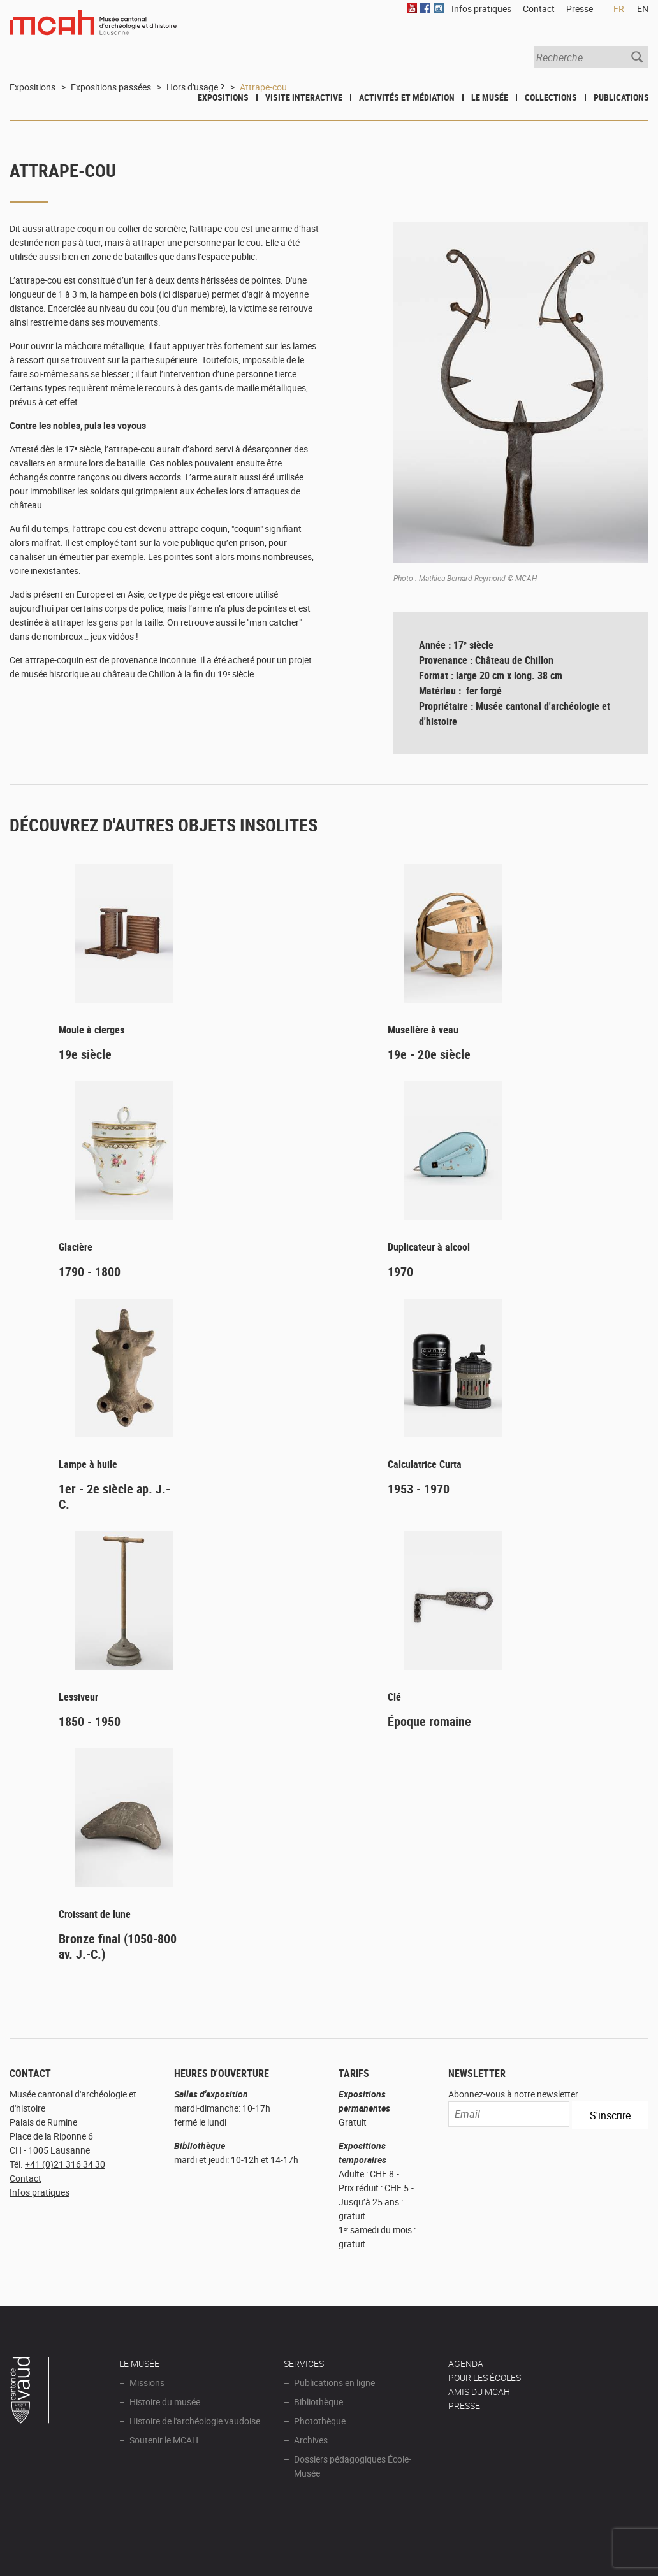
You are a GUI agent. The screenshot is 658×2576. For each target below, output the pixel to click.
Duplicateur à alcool (429, 1247)
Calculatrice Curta (425, 1464)
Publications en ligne (334, 2383)
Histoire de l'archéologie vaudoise (194, 2421)
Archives (311, 2440)
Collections (551, 97)
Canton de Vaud (30, 2392)
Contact (25, 2178)
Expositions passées (111, 87)
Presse (579, 9)
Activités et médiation (407, 97)
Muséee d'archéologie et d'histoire (93, 30)
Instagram (439, 8)
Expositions (223, 97)
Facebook (425, 8)
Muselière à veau (423, 1030)
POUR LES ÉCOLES (484, 2377)
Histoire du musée (164, 2402)
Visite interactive (303, 97)
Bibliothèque (318, 2402)
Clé (394, 1697)
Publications (621, 97)
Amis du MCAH (479, 2391)
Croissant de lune (95, 1914)
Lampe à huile (88, 1464)
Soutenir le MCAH (163, 2440)
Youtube (412, 8)
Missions (146, 2383)
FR (618, 9)
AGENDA (465, 2363)
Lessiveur (78, 1697)
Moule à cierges (91, 1030)
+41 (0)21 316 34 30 (65, 2164)
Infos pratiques (39, 2192)
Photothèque (320, 2421)
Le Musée (489, 97)
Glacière (75, 1247)
